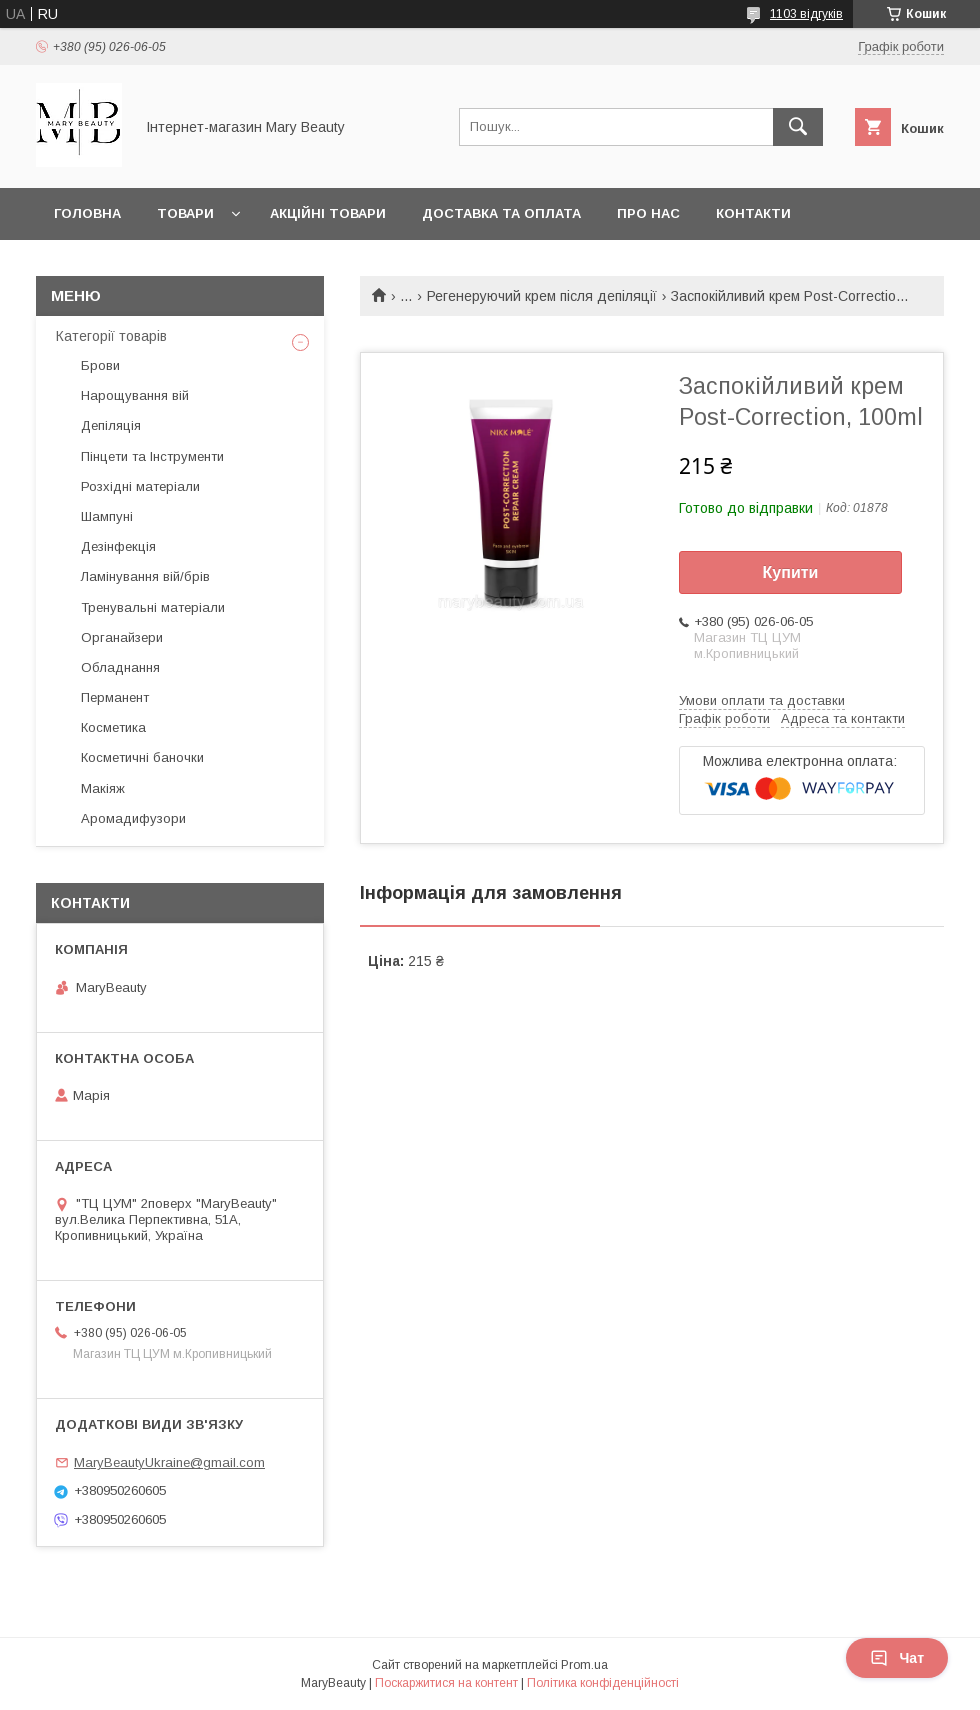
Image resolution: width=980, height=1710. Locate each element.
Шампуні (107, 516)
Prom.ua (584, 1665)
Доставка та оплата (501, 213)
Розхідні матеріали (140, 486)
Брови (100, 365)
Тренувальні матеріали (153, 607)
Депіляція (111, 425)
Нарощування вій (135, 395)
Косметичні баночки (142, 757)
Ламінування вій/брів (145, 576)
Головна (87, 213)
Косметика (113, 727)
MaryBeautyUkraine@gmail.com (169, 1462)
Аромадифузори (133, 818)
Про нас (648, 213)
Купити (791, 572)
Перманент (115, 697)
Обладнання (120, 667)
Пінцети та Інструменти (152, 456)
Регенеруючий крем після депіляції (542, 296)
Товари (185, 213)
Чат (897, 1658)
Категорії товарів (111, 336)
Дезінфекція (118, 546)
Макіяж (103, 788)
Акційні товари (328, 213)
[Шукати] (798, 127)
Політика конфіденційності (603, 1683)
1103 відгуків (806, 14)
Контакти (753, 213)
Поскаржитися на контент (446, 1683)
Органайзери (122, 637)
